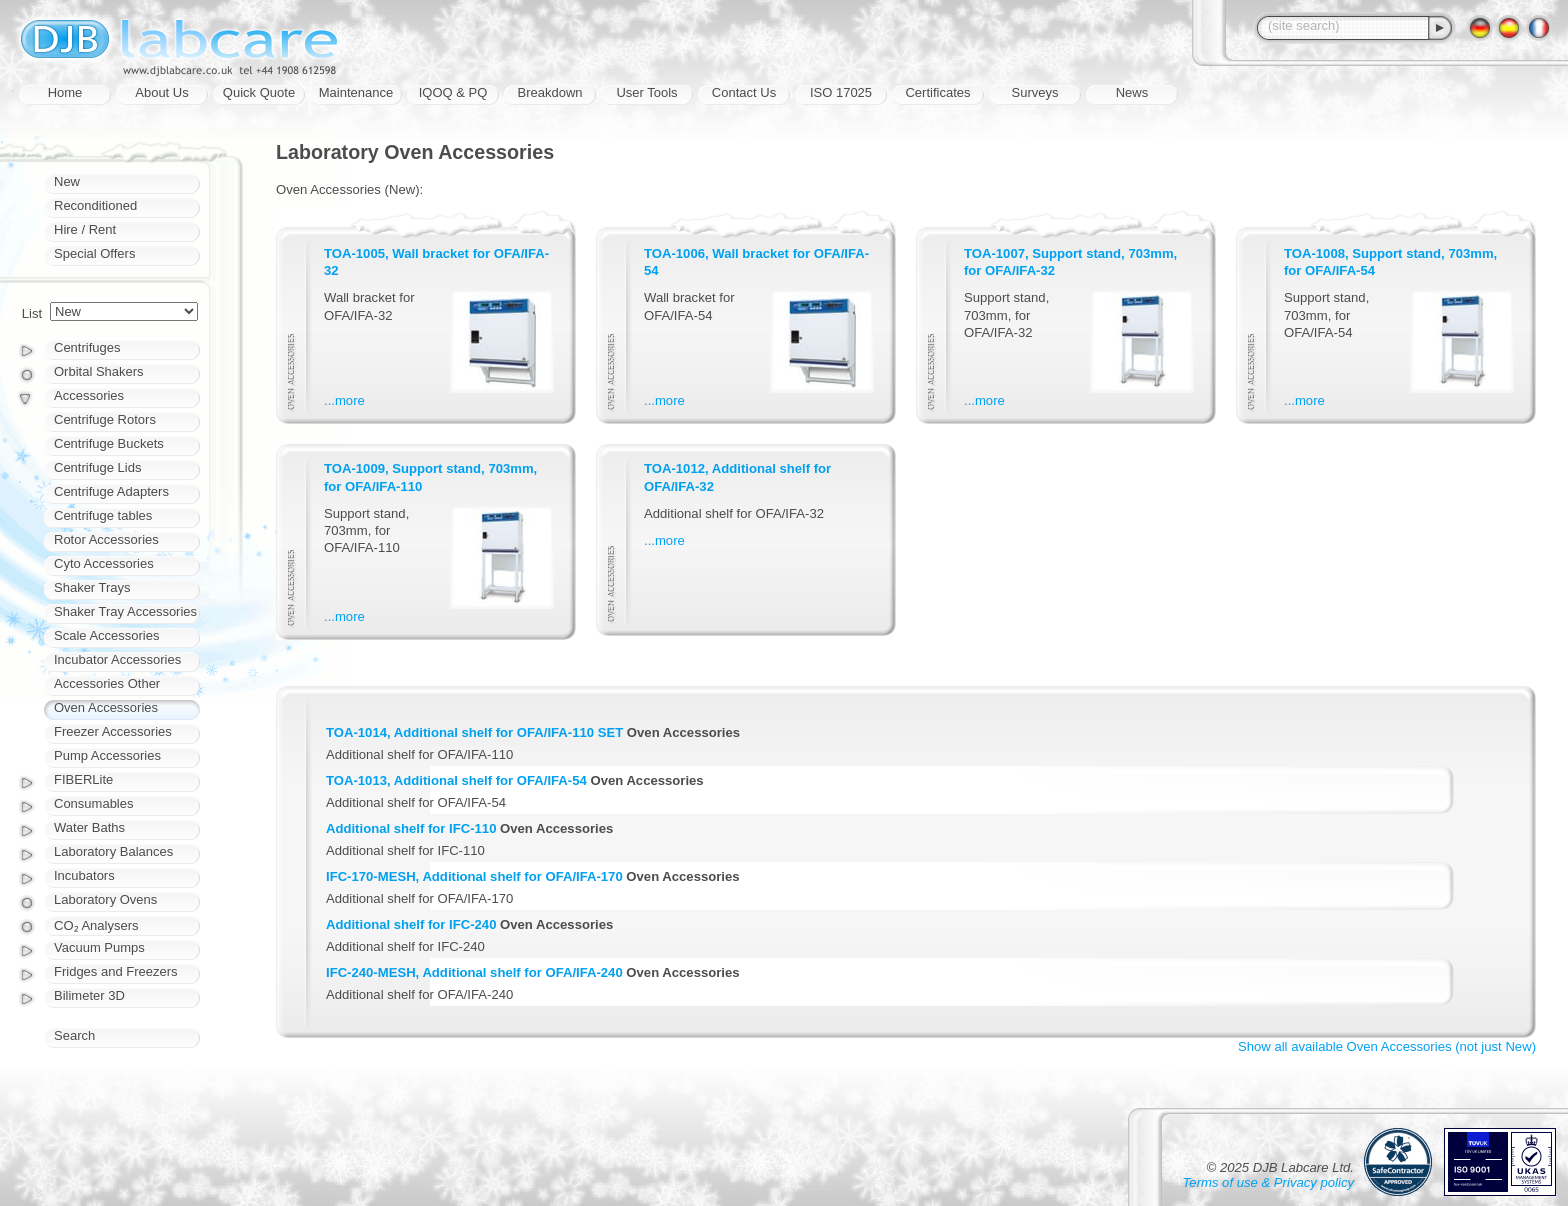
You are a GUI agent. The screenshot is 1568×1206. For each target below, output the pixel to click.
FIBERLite (83, 779)
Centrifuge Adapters (111, 491)
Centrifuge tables (103, 515)
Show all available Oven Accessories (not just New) (1387, 1046)
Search (74, 1035)
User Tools (646, 92)
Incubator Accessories (117, 659)
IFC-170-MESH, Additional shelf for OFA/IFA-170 (474, 876)
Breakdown (549, 92)
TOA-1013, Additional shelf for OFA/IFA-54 (456, 780)
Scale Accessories (107, 635)
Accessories (89, 395)
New (67, 181)
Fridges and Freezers (116, 971)
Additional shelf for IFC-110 (411, 828)
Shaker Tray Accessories (125, 611)
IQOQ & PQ (453, 92)
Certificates (937, 92)
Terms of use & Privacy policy (1268, 1182)
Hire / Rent (85, 229)
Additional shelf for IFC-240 (411, 924)
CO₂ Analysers (96, 925)
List (32, 313)
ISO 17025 (841, 92)
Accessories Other (107, 683)
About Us (161, 92)
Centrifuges (87, 347)
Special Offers (94, 253)
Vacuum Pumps (99, 947)
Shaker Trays (92, 587)
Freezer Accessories (113, 731)
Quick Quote (259, 92)
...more (344, 400)
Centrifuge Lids (97, 467)
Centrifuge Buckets (109, 443)
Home (65, 92)
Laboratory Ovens (105, 899)
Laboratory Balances (113, 851)
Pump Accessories (107, 755)
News (1132, 92)
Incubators (84, 875)
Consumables (94, 803)
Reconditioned (95, 205)
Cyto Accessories (104, 563)
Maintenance (356, 92)
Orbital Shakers (99, 371)
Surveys (1035, 92)
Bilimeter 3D (89, 995)
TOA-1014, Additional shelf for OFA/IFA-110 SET (474, 732)
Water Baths (89, 827)
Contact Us (744, 92)
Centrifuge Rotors (105, 419)
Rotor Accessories (106, 539)
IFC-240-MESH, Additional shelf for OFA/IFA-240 (474, 972)
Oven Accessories (106, 707)
